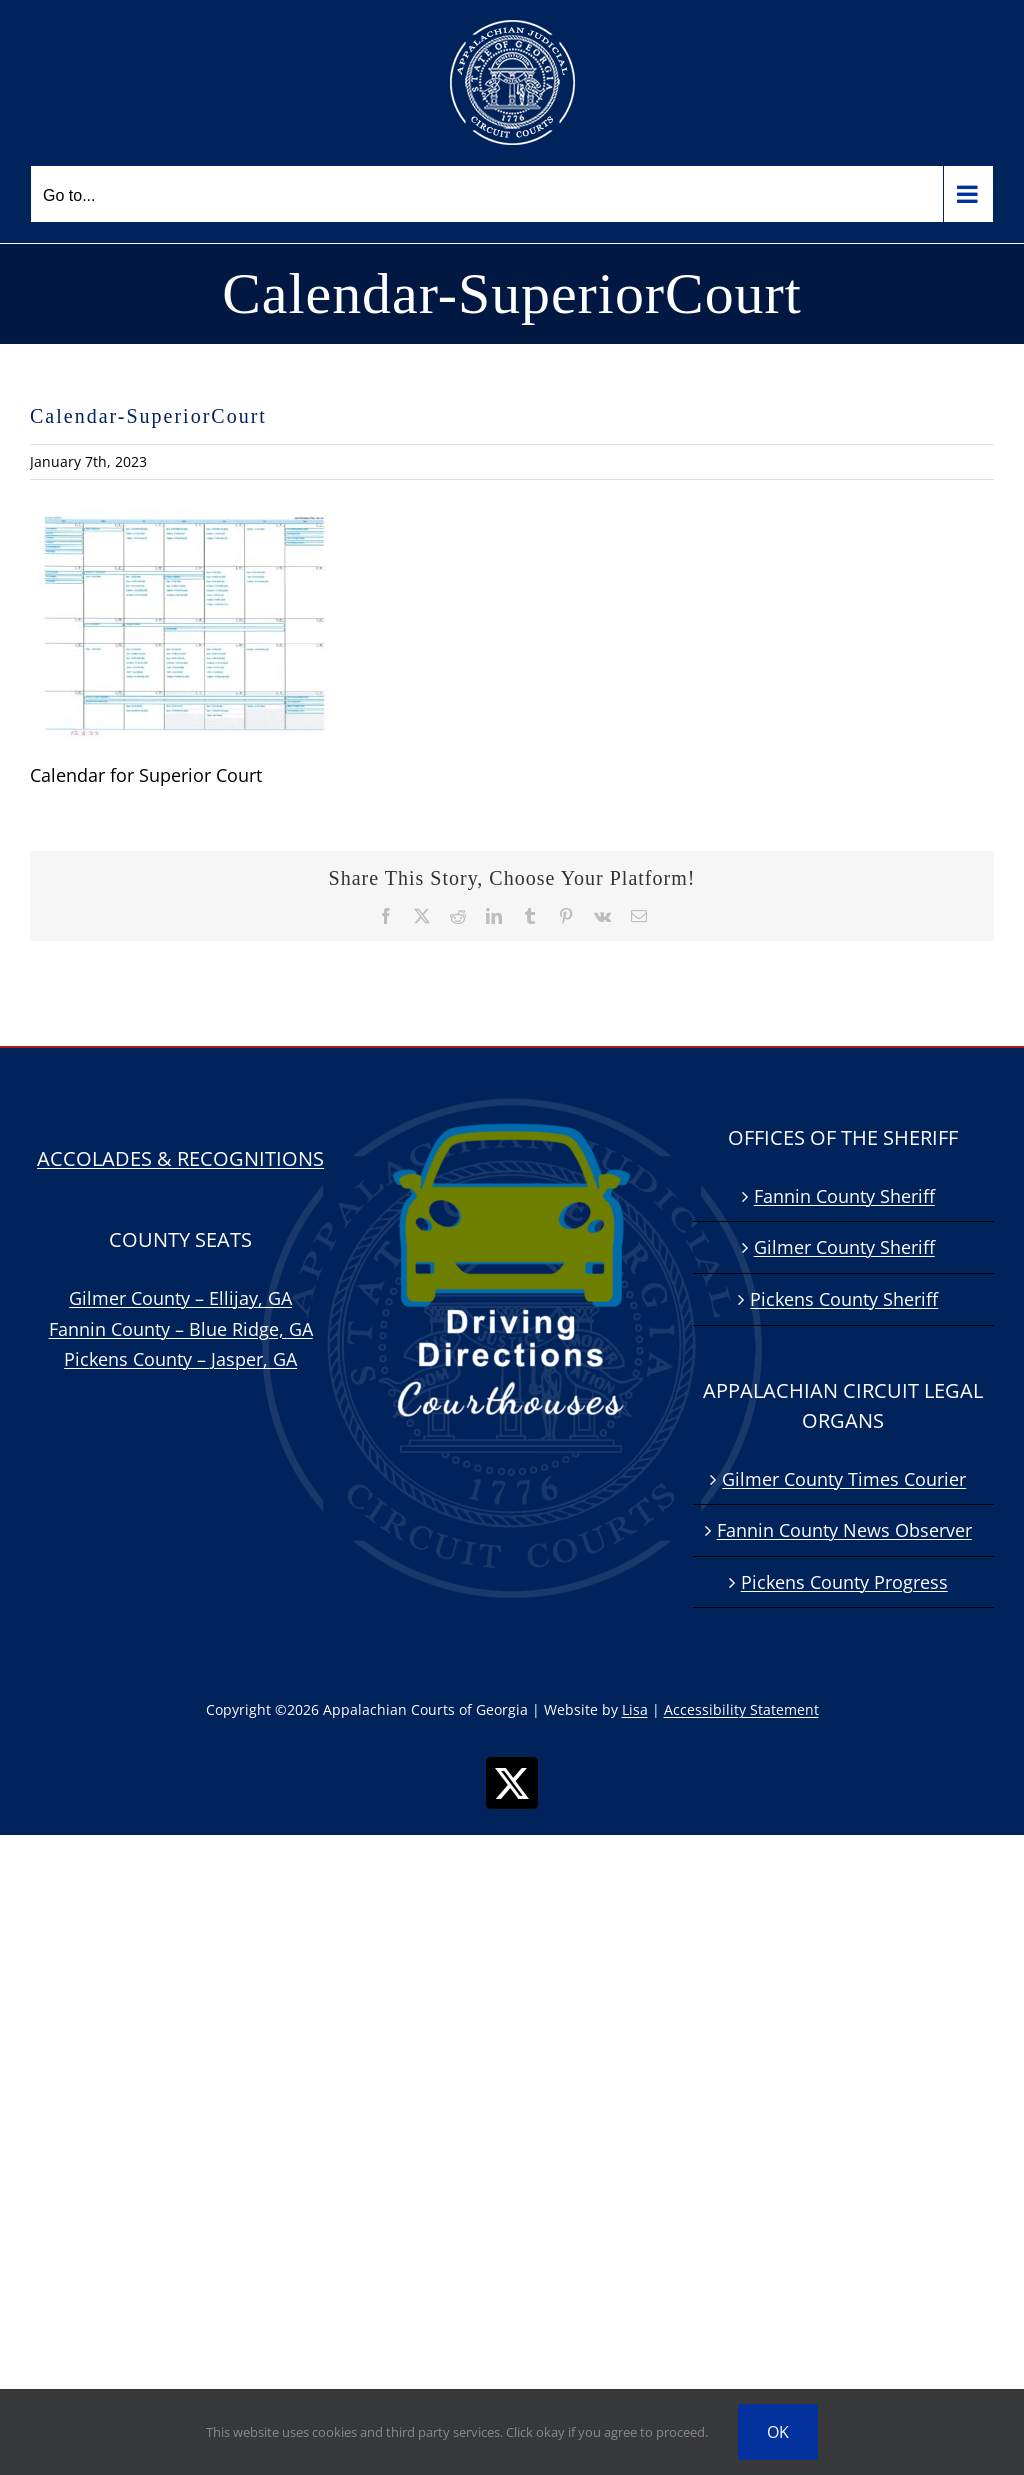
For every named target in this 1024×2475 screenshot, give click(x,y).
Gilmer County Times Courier (844, 1479)
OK (778, 2432)
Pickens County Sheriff (844, 1299)
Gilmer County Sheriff (844, 1247)
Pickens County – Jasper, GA (180, 1359)
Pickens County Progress (844, 1582)
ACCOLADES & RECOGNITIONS (180, 1158)
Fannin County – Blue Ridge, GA (181, 1329)
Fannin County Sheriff (844, 1196)
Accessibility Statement (741, 1709)
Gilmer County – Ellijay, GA (180, 1298)
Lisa (635, 1709)
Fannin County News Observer (844, 1530)
